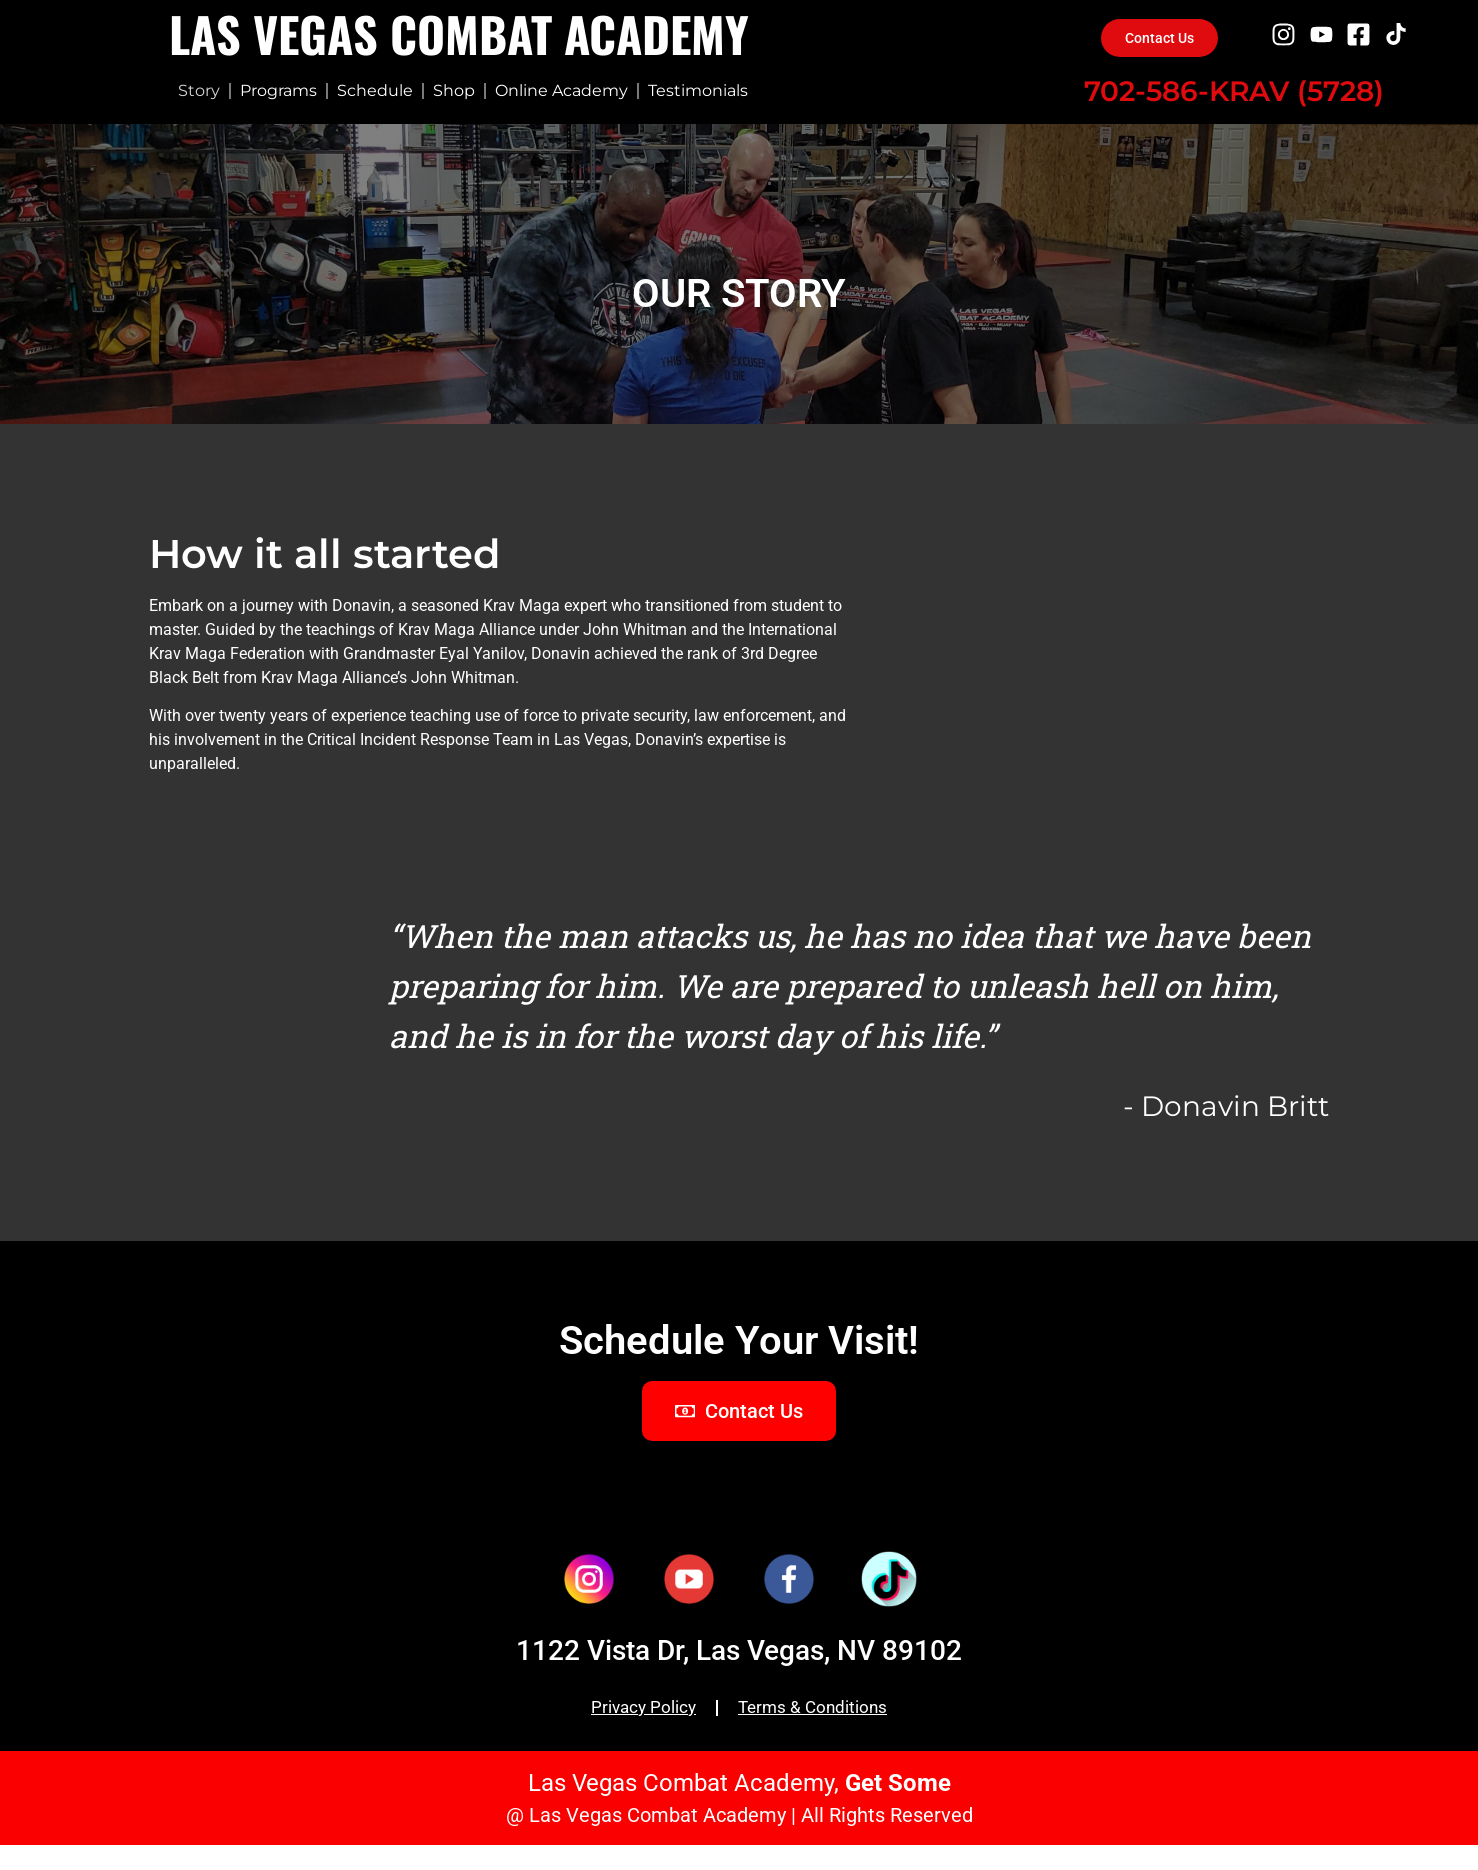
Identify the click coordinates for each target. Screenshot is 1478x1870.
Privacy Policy (631, 1733)
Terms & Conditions (822, 1733)
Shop (454, 90)
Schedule (375, 90)
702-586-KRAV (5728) (1234, 92)
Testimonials (698, 90)
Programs (278, 90)
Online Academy (561, 90)
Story (199, 90)
